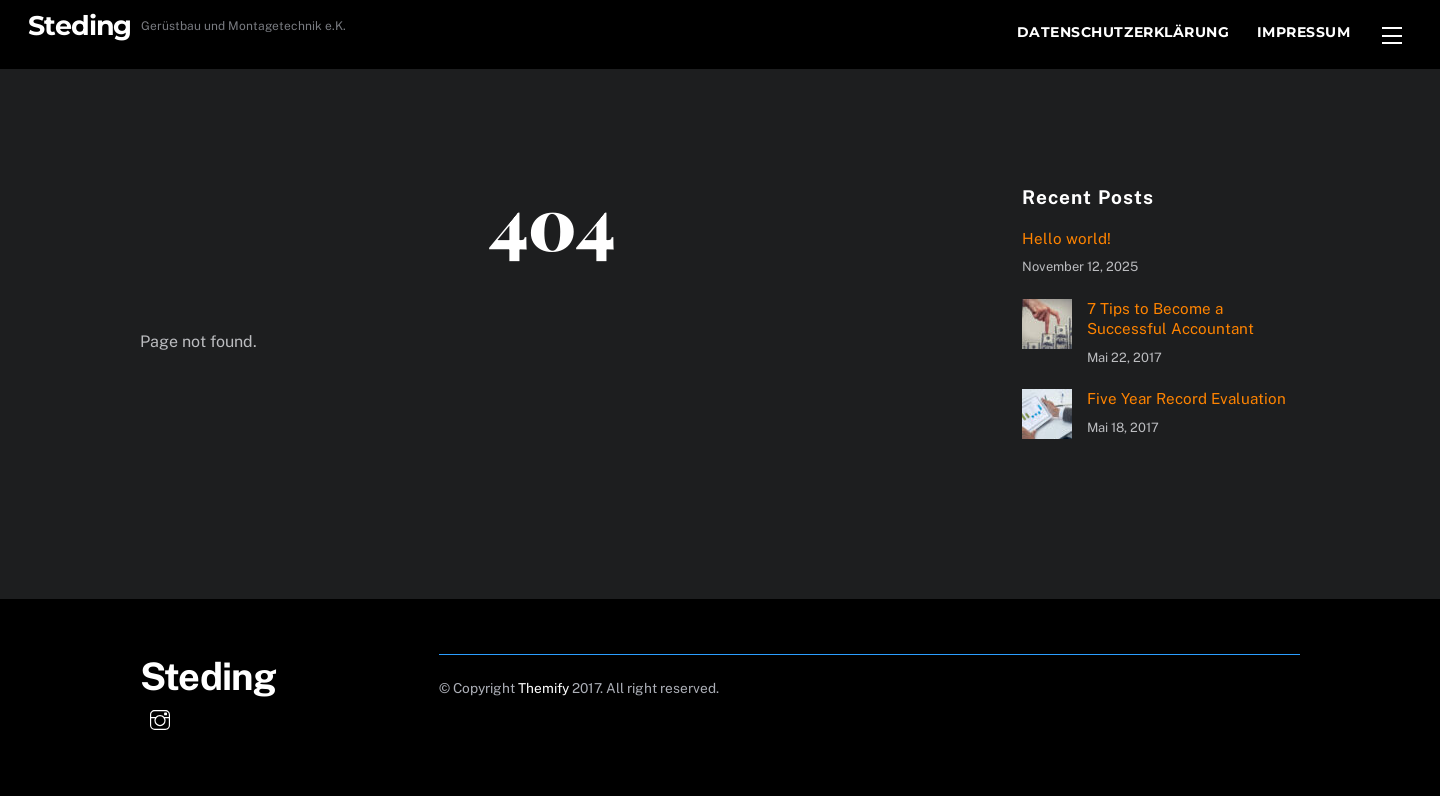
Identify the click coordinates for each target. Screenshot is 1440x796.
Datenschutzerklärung (1123, 32)
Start (964, 32)
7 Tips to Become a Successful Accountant (1170, 318)
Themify (543, 688)
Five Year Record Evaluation (1186, 398)
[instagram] (160, 717)
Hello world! (1066, 238)
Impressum (1304, 32)
